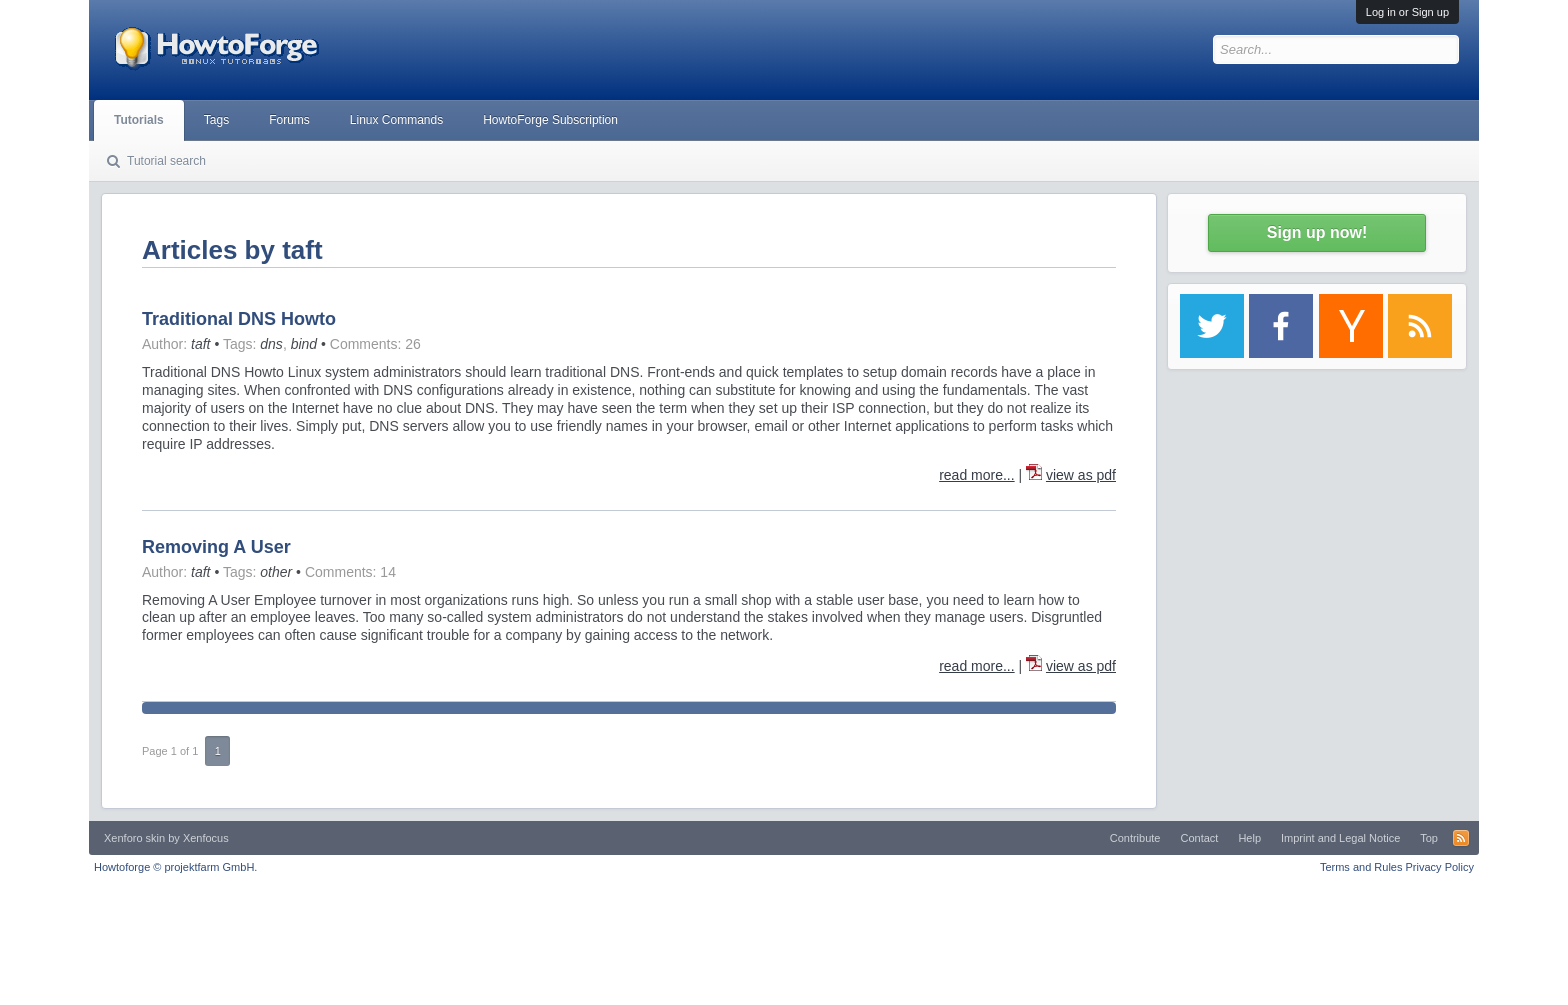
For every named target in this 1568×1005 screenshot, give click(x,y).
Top (1429, 838)
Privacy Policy (1440, 867)
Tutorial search (166, 161)
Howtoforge (175, 867)
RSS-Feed (1461, 838)
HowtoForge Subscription (550, 120)
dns (271, 344)
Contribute (1135, 838)
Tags (216, 120)
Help (1249, 838)
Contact (1199, 838)
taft (200, 344)
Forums (289, 120)
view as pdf (1081, 475)
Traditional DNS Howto (239, 319)
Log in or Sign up (1407, 12)
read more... (976, 475)
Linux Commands (396, 120)
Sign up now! (1317, 232)
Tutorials (139, 120)
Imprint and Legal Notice (1340, 838)
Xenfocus (206, 838)
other (276, 572)
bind (304, 344)
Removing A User (216, 547)
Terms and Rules (1361, 867)
